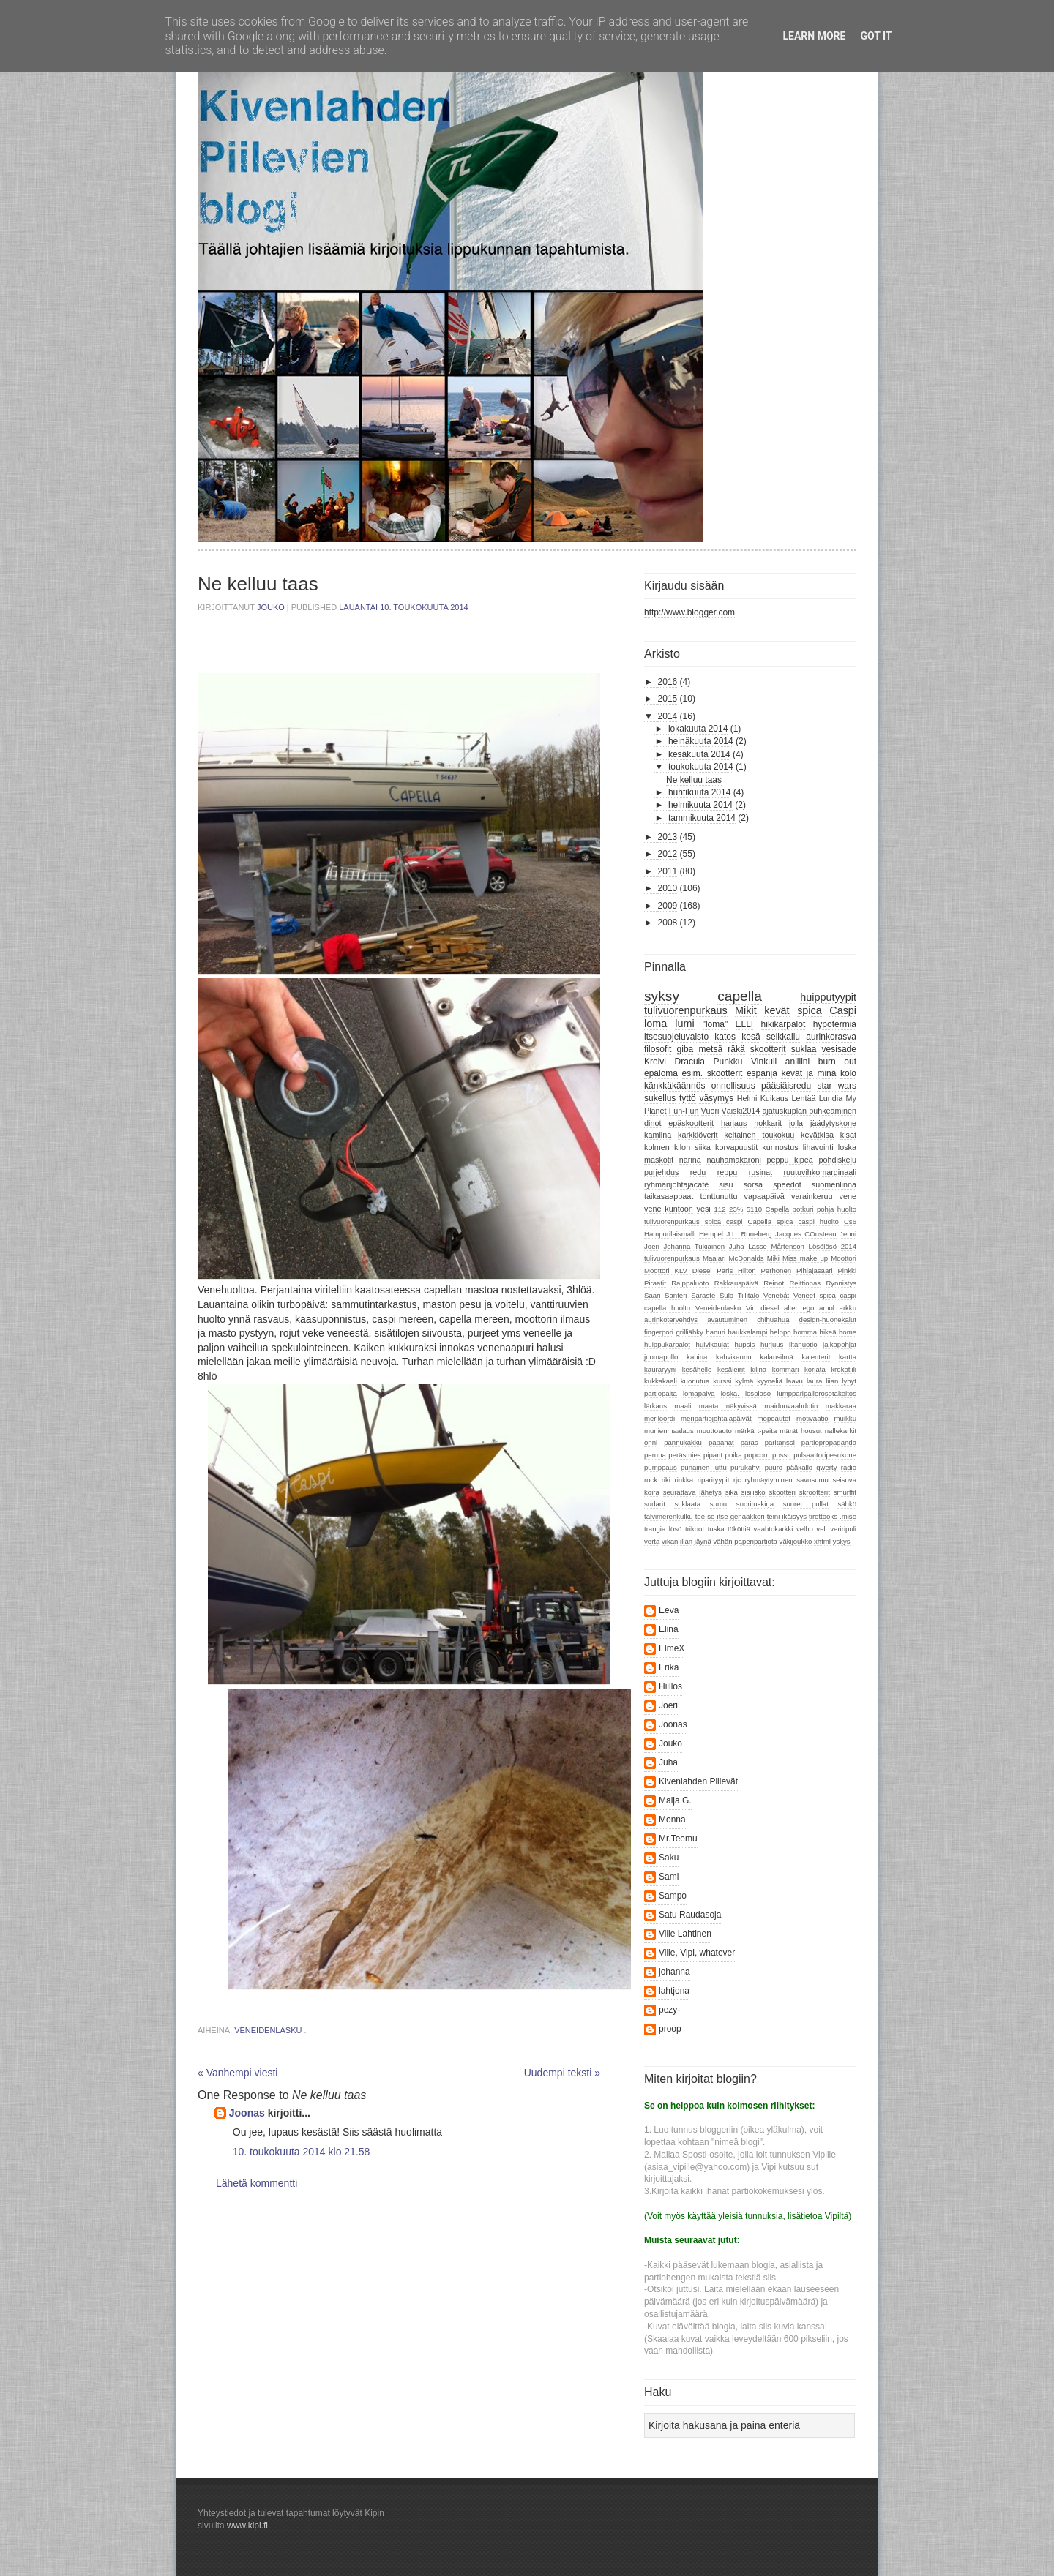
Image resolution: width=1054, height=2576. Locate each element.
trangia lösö (662, 1529)
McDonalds (746, 1258)
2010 (668, 888)
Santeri (676, 1295)
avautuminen (727, 1319)
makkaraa (841, 1406)
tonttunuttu (718, 1196)
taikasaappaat (668, 1196)
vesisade (839, 1049)
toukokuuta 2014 (700, 767)
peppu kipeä (789, 1159)
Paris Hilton (736, 1270)
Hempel (711, 1234)
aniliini (797, 1061)
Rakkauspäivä (736, 1283)
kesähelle (697, 1369)
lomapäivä (699, 1393)
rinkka (683, 1480)
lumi (684, 1023)
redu (698, 1172)
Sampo (673, 1895)
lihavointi (818, 1147)
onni (650, 1442)
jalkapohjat (839, 1344)
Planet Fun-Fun (671, 1110)
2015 (668, 699)
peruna (655, 1455)
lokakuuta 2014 (698, 729)
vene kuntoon (668, 1208)
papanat (721, 1442)
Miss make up (805, 1258)
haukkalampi (747, 1332)
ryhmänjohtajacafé (676, 1184)
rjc (737, 1480)
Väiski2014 (741, 1110)
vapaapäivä (764, 1196)
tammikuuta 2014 (702, 818)
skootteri (782, 1492)
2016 (668, 682)
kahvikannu (734, 1357)
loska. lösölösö (746, 1393)
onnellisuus (733, 1086)
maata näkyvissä (728, 1406)
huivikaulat (712, 1344)
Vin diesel (762, 1308)
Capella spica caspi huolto (793, 1221)
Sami (669, 1876)
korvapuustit (736, 1147)
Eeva (669, 1610)
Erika (669, 1667)
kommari (785, 1369)
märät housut (800, 1431)
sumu (718, 1504)
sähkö (846, 1504)
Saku (669, 1857)
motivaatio (812, 1418)
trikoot (694, 1529)
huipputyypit (828, 997)
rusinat (760, 1172)
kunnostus (780, 1147)
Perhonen (775, 1270)
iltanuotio (803, 1344)
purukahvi (745, 1467)
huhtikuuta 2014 (699, 792)
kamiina (657, 1134)
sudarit (654, 1504)
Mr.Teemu (678, 1838)
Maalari (714, 1258)
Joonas (247, 2113)
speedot (787, 1184)
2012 (668, 854)
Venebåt (776, 1295)
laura (814, 1381)
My (851, 1098)
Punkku (727, 1061)
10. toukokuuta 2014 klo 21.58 (301, 2152)
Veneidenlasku (268, 2030)
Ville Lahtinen (685, 1934)
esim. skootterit (712, 1073)
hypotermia (834, 1024)
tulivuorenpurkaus (686, 1010)
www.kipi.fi (247, 2525)
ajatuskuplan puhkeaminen (809, 1110)
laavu (794, 1381)
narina (690, 1159)
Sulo (726, 1295)
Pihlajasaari (814, 1270)
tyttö (687, 1098)
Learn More (813, 36)
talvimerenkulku (668, 1516)
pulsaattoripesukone (824, 1455)
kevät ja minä (808, 1073)
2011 (668, 871)
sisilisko (753, 1492)
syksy (661, 996)
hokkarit (768, 1123)
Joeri (651, 1246)
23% (736, 1209)
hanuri (715, 1332)
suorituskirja (755, 1504)
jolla (796, 1123)
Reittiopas (805, 1283)
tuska (716, 1529)
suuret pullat (806, 1504)
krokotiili (843, 1369)
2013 (668, 837)
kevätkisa (817, 1134)
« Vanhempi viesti (237, 2073)
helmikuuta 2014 (700, 805)
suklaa (804, 1049)
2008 (668, 922)
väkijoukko (796, 1541)
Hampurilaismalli (669, 1234)
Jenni (848, 1234)
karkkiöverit (698, 1134)
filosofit (657, 1049)
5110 (754, 1209)
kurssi (722, 1381)
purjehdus (661, 1172)
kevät (776, 1010)
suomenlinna (834, 1184)
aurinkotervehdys (671, 1319)
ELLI (745, 1024)
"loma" (715, 1024)
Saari (652, 1295)
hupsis (745, 1344)
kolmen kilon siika (677, 1147)
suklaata (687, 1504)
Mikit (746, 1010)
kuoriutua (695, 1381)
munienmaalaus (669, 1431)
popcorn (757, 1455)
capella (739, 996)
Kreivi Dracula (674, 1061)
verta (651, 1541)
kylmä (744, 1381)
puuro (774, 1467)
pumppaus (660, 1467)
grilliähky (689, 1332)
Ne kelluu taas (694, 780)
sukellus (660, 1098)
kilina (758, 1369)
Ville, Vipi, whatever (697, 1953)
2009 (668, 906)
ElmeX (671, 1648)
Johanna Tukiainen (694, 1246)
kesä (750, 1037)
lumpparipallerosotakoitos (816, 1393)
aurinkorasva (831, 1037)
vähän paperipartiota (745, 1541)
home (847, 1332)
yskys (842, 1541)
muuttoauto (714, 1431)
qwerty (826, 1467)
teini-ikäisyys (787, 1516)
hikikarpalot (783, 1024)
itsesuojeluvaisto (676, 1037)
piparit (712, 1455)
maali (682, 1406)
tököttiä (739, 1529)
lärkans (655, 1406)
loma (655, 1023)
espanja (762, 1073)
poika (733, 1455)
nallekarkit (840, 1431)
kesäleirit (731, 1369)
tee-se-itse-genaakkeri (730, 1516)
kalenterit (815, 1357)
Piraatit (655, 1283)
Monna (672, 1819)
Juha (736, 1246)
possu (781, 1455)
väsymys (716, 1098)
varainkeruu (811, 1196)
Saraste (703, 1295)
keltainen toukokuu (759, 1134)
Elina (669, 1629)
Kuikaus (774, 1098)
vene (848, 1196)
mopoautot (774, 1418)
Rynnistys (841, 1283)
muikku (845, 1418)
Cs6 (850, 1221)
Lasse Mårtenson (776, 1246)
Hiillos (670, 1686)
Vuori (710, 1110)
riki (666, 1480)
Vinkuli (764, 1061)
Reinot (773, 1283)
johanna (674, 1972)
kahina (697, 1357)
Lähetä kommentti (256, 2183)
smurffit (845, 1492)
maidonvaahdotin (791, 1406)
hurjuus (771, 1344)
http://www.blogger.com (689, 612)
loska (847, 1147)
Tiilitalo (749, 1295)
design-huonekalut (827, 1319)
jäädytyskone (833, 1123)
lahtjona (674, 1991)
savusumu (812, 1480)
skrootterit (814, 1492)
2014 (668, 716)
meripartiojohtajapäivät (716, 1418)
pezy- (669, 2010)
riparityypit (714, 1480)
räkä (736, 1049)
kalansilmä (776, 1357)
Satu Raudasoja (690, 1915)
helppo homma (793, 1332)
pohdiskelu (837, 1159)
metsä (710, 1049)
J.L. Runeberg (748, 1234)
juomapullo (661, 1357)
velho (804, 1529)
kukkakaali (660, 1381)
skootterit (768, 1049)
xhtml (822, 1541)
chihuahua (773, 1319)
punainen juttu (704, 1467)
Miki (773, 1258)
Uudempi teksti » (562, 2073)
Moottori (843, 1258)
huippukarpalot (667, 1344)
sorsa (753, 1184)
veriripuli (843, 1529)
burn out (837, 1061)
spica (809, 1010)
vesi (704, 1208)
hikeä (828, 1332)
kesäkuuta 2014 (699, 754)
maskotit (658, 1159)
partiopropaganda (828, 1442)
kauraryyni (660, 1369)
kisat (848, 1134)
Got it (876, 36)
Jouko (272, 607)
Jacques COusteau (805, 1234)
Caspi (842, 1010)
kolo (848, 1073)
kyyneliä (769, 1381)
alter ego (799, 1308)
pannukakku (683, 1442)
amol (826, 1308)
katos (725, 1037)
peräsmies (684, 1455)
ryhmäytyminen (769, 1480)
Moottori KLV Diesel (677, 1270)
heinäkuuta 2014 (700, 741)
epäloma (661, 1073)
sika (731, 1492)
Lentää (803, 1098)
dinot (652, 1123)
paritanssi (780, 1442)
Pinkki (846, 1270)
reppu (727, 1172)
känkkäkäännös (674, 1086)
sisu (726, 1184)
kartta (847, 1357)
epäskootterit (691, 1123)
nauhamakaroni (733, 1159)
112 (720, 1209)
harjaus (734, 1123)
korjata (815, 1369)
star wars (836, 1086)
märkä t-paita (756, 1431)
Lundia (830, 1098)
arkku (848, 1308)
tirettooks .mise (832, 1516)
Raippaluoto (690, 1283)
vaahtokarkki (773, 1529)
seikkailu (783, 1037)
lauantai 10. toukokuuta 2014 (403, 607)
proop (670, 2029)
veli (821, 1529)
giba (685, 1049)
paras (749, 1442)
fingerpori (658, 1332)
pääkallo (799, 1467)
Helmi (747, 1098)
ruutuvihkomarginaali (819, 1172)
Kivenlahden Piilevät (698, 1781)
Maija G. (675, 1800)
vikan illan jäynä (686, 1541)
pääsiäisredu (786, 1086)
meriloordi (659, 1418)
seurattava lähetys (692, 1492)
